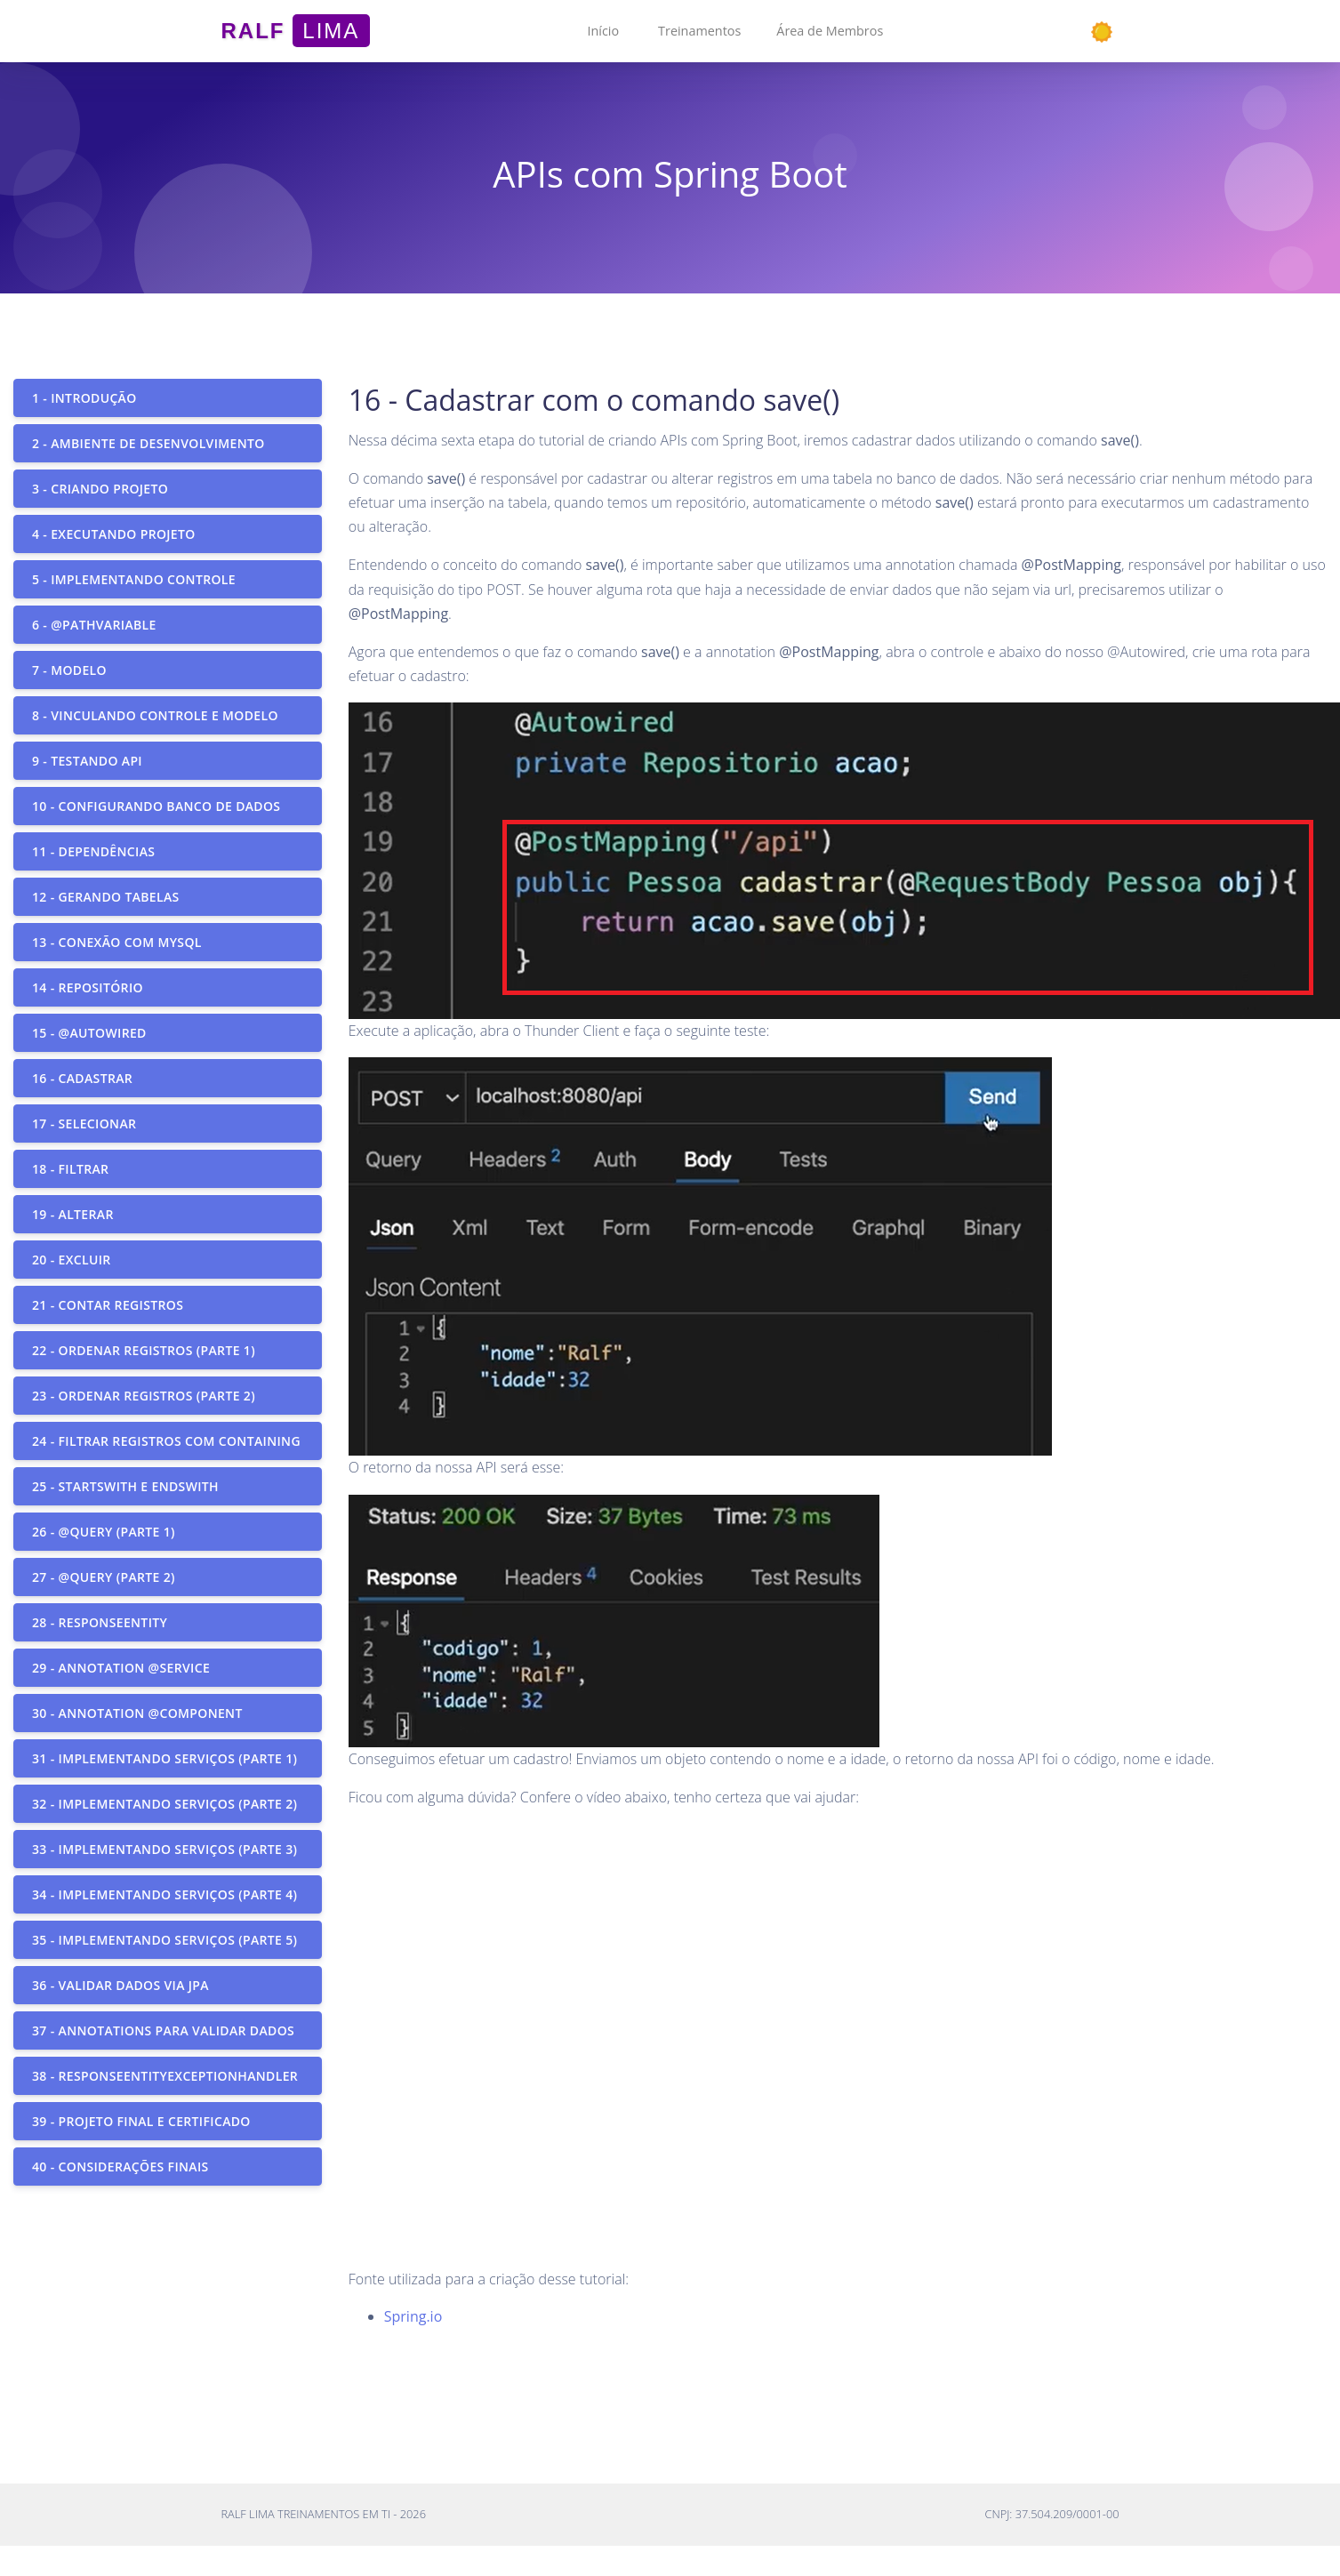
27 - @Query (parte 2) (103, 1577)
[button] (602, 31)
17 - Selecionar (84, 1123)
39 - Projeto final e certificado (141, 2121)
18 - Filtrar (70, 1168)
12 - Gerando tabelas (106, 896)
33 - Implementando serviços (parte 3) (164, 1849)
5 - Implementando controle (134, 579)
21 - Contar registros (107, 1304)
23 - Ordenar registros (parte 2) (143, 1395)
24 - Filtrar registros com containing (166, 1440)
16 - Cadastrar (82, 1078)
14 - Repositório (87, 987)
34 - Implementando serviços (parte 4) (164, 1894)
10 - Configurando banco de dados (156, 806)
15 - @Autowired (89, 1032)
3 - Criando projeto (100, 488)
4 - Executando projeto (114, 534)
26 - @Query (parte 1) (103, 1531)
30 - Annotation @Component (137, 1713)
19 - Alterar (73, 1214)
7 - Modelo (69, 670)
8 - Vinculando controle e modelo (155, 715)
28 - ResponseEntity (99, 1622)
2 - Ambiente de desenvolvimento (148, 443)
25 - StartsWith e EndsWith (125, 1486)
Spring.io (413, 2316)
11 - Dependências (93, 851)
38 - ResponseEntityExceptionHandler (165, 2075)
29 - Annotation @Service (121, 1667)
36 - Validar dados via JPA (120, 1985)
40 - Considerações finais (120, 2166)
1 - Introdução (84, 397)
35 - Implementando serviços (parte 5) (164, 1939)
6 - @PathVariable (94, 624)
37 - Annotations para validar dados (163, 2030)
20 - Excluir (71, 1259)
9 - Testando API (87, 760)
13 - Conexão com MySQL (117, 942)
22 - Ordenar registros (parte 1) (143, 1350)
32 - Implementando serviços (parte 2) (164, 1803)
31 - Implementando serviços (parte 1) (164, 1758)
